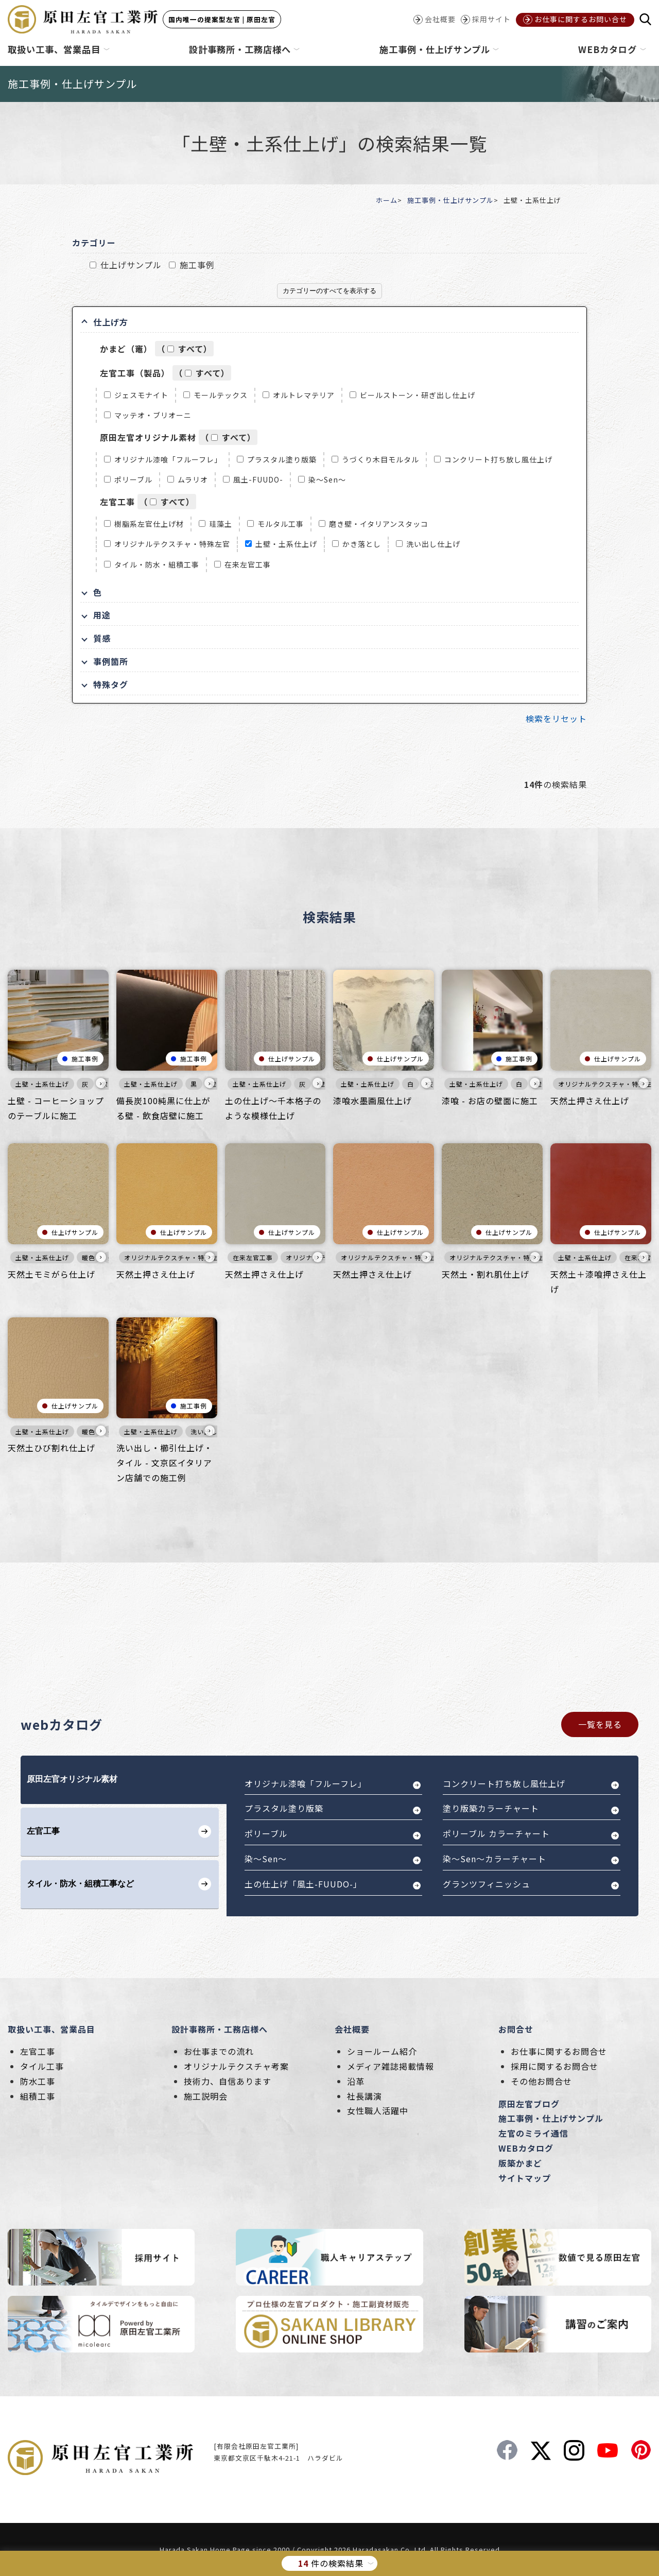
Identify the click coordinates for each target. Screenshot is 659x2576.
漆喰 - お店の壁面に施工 (490, 1100)
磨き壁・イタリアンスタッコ (378, 524)
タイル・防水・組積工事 (156, 564)
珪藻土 (220, 524)
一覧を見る (600, 1724)
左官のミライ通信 (533, 2133)
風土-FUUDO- (258, 479)
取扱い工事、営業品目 (51, 2029)
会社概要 (352, 2029)
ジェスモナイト (141, 395)
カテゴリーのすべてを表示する (329, 291)
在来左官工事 (247, 564)
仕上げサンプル (131, 265)
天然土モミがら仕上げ (51, 1274)
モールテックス (221, 395)
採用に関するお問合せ (554, 2066)
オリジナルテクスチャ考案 (236, 2066)
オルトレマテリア (304, 395)
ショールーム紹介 (382, 2051)
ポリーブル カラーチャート (496, 1833)
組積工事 (37, 2096)
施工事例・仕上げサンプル (450, 200)
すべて (190, 348)
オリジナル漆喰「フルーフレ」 (168, 459)
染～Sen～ (327, 479)
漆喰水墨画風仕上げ (372, 1100)
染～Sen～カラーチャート (494, 1858)
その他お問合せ (541, 2081)
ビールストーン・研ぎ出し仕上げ (417, 395)
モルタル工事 (280, 524)
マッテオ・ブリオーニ (153, 415)
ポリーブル (133, 479)
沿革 (356, 2081)
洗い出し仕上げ (433, 544)
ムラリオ (193, 479)
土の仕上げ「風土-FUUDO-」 (303, 1884)
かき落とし (361, 544)
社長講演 (364, 2096)
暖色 (88, 1257)
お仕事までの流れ (219, 2051)
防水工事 (37, 2081)
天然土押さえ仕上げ (589, 1100)
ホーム (386, 200)
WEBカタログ (525, 2148)
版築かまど (520, 2163)
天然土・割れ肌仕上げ (485, 1274)
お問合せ (515, 2029)
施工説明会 (206, 2096)
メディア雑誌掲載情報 (390, 2066)
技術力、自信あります (227, 2081)
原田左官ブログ (529, 2104)
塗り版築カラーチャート (491, 1808)
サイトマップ (524, 2178)
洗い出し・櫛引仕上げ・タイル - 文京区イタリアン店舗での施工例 (164, 1462)
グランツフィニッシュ (486, 1884)
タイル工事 (42, 2066)
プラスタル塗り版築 (282, 459)
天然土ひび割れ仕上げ (51, 1447)
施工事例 (197, 265)
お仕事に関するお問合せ (559, 2051)
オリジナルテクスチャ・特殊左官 (172, 544)
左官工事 (37, 2051)
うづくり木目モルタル (380, 459)
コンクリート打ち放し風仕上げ (498, 459)
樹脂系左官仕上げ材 (149, 524)
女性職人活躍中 (377, 2110)
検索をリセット (556, 718)
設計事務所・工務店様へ (219, 2029)
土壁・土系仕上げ (286, 544)
